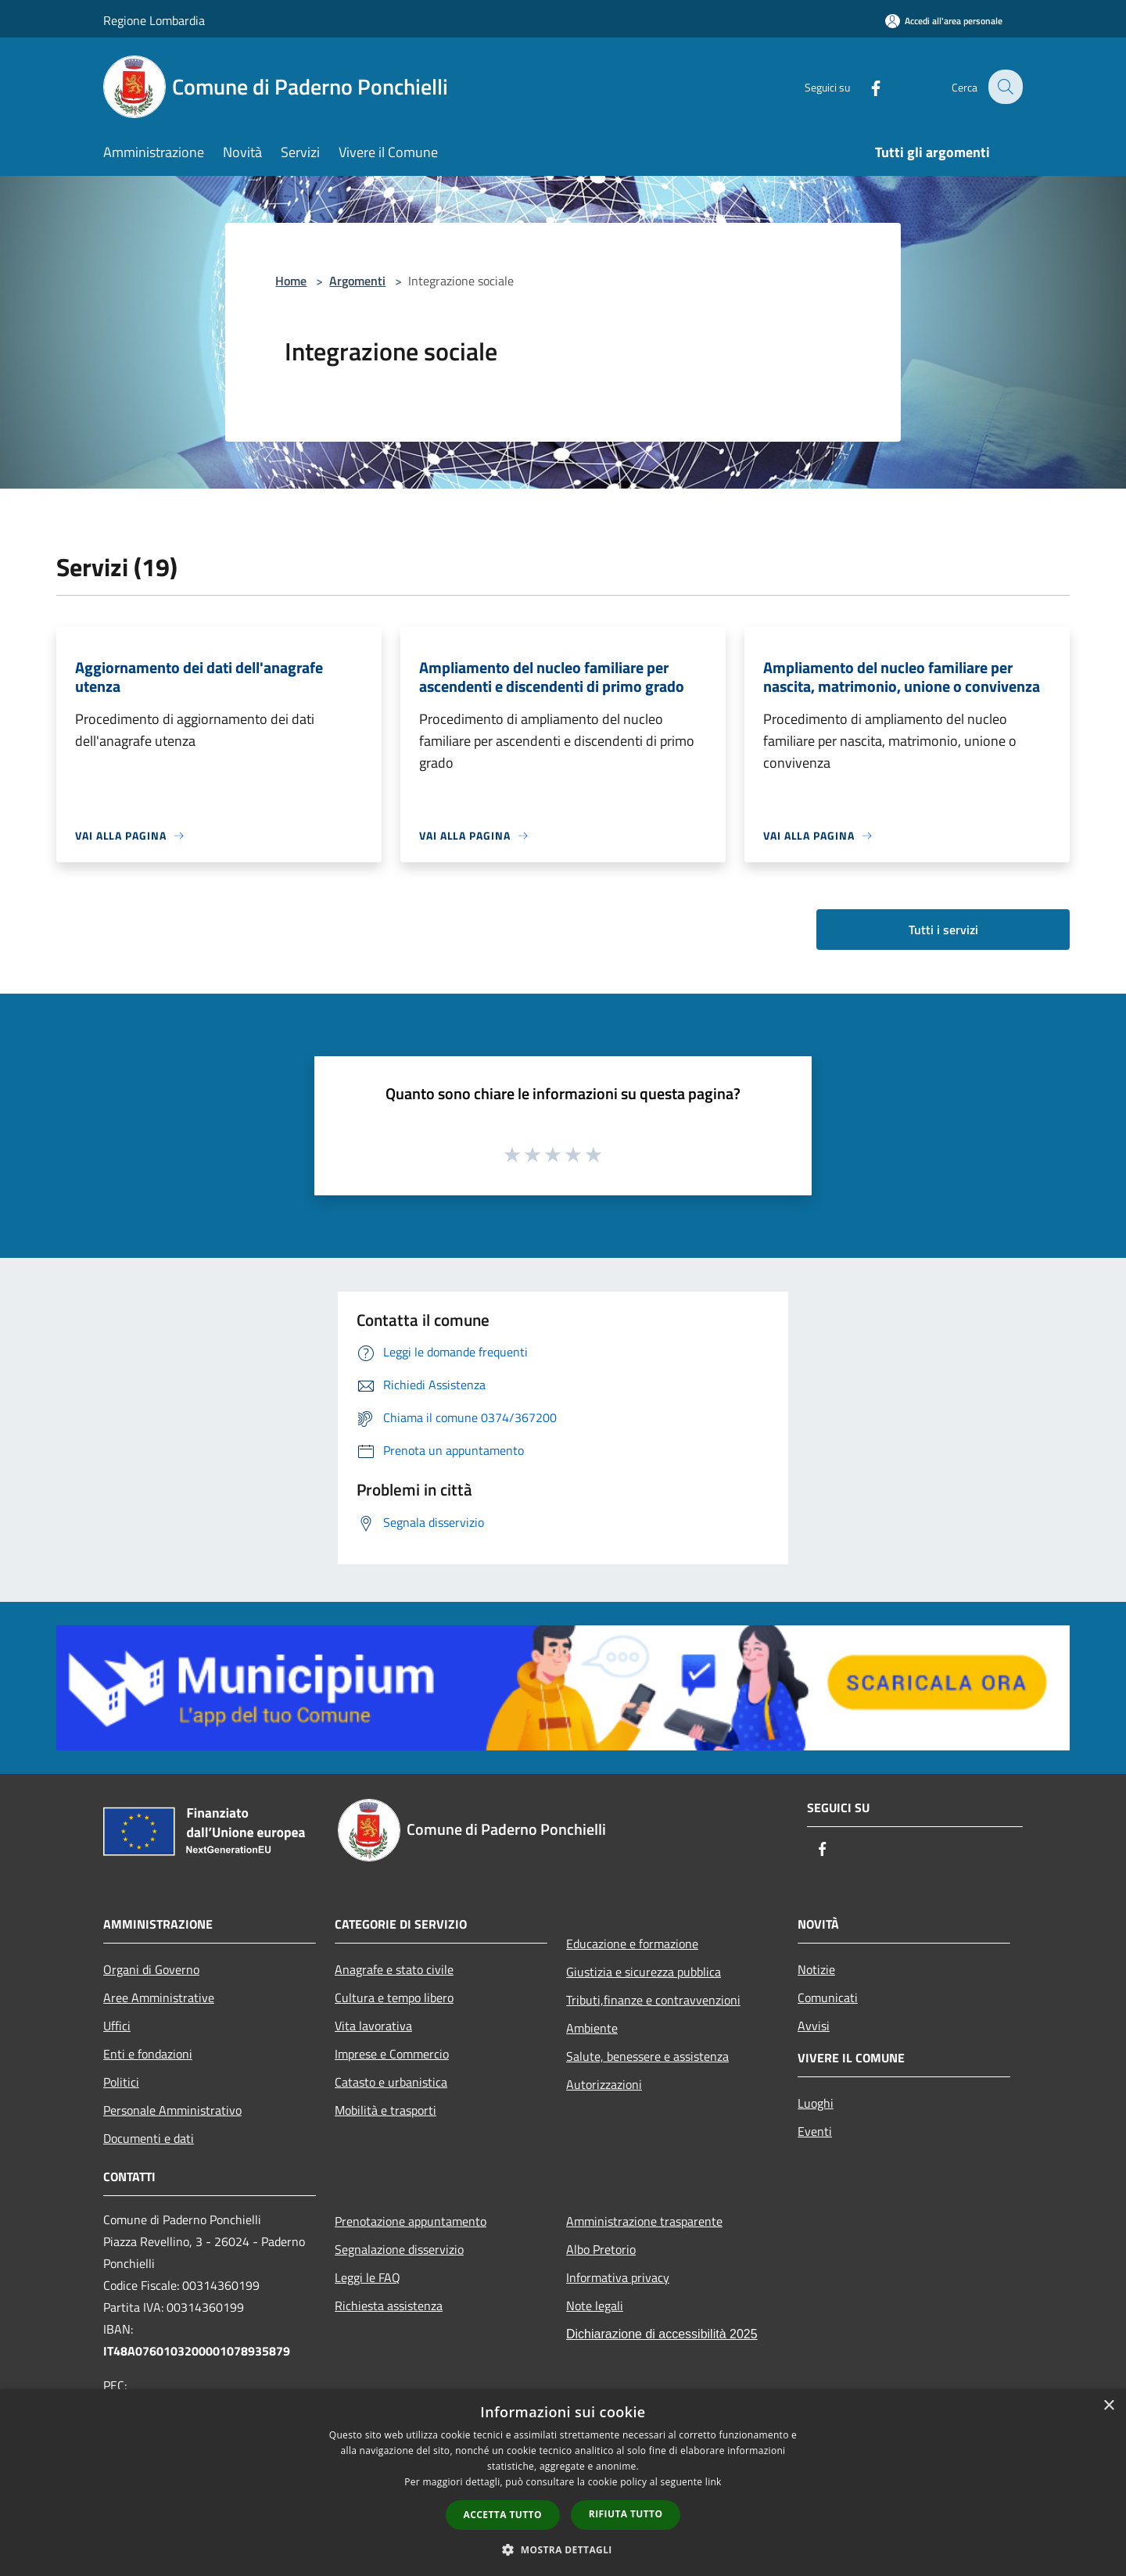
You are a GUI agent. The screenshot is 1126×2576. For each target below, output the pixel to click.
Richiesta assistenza (389, 2305)
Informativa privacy (617, 2277)
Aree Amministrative (158, 1997)
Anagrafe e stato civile (394, 1969)
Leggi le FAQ (367, 2277)
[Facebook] (864, 86)
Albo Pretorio (601, 2249)
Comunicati (828, 1997)
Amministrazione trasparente (644, 2221)
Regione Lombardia (154, 20)
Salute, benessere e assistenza (647, 2056)
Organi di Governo (151, 1969)
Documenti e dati (148, 2138)
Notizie (816, 1969)
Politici (121, 2082)
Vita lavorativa (373, 2025)
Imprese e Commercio (392, 2053)
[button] (563, 2549)
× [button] (1108, 2406)
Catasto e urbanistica (391, 2082)
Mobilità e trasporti (385, 2110)
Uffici (117, 2025)
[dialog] (563, 2482)
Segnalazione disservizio (399, 2249)
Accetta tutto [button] (503, 2514)
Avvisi (814, 2025)
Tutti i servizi (943, 929)
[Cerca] (1004, 87)
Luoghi (816, 2103)
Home (291, 280)
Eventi (815, 2131)
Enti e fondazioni (147, 2053)
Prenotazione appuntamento (410, 2221)
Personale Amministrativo (172, 2110)
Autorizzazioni (604, 2084)
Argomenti (357, 280)
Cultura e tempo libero (394, 1997)
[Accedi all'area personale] (944, 20)
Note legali (594, 2305)
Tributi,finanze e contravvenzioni (653, 1999)
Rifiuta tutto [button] (626, 2513)
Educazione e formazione (632, 1943)
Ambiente (592, 2028)
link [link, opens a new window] (713, 2481)
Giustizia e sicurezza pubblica (643, 1971)
